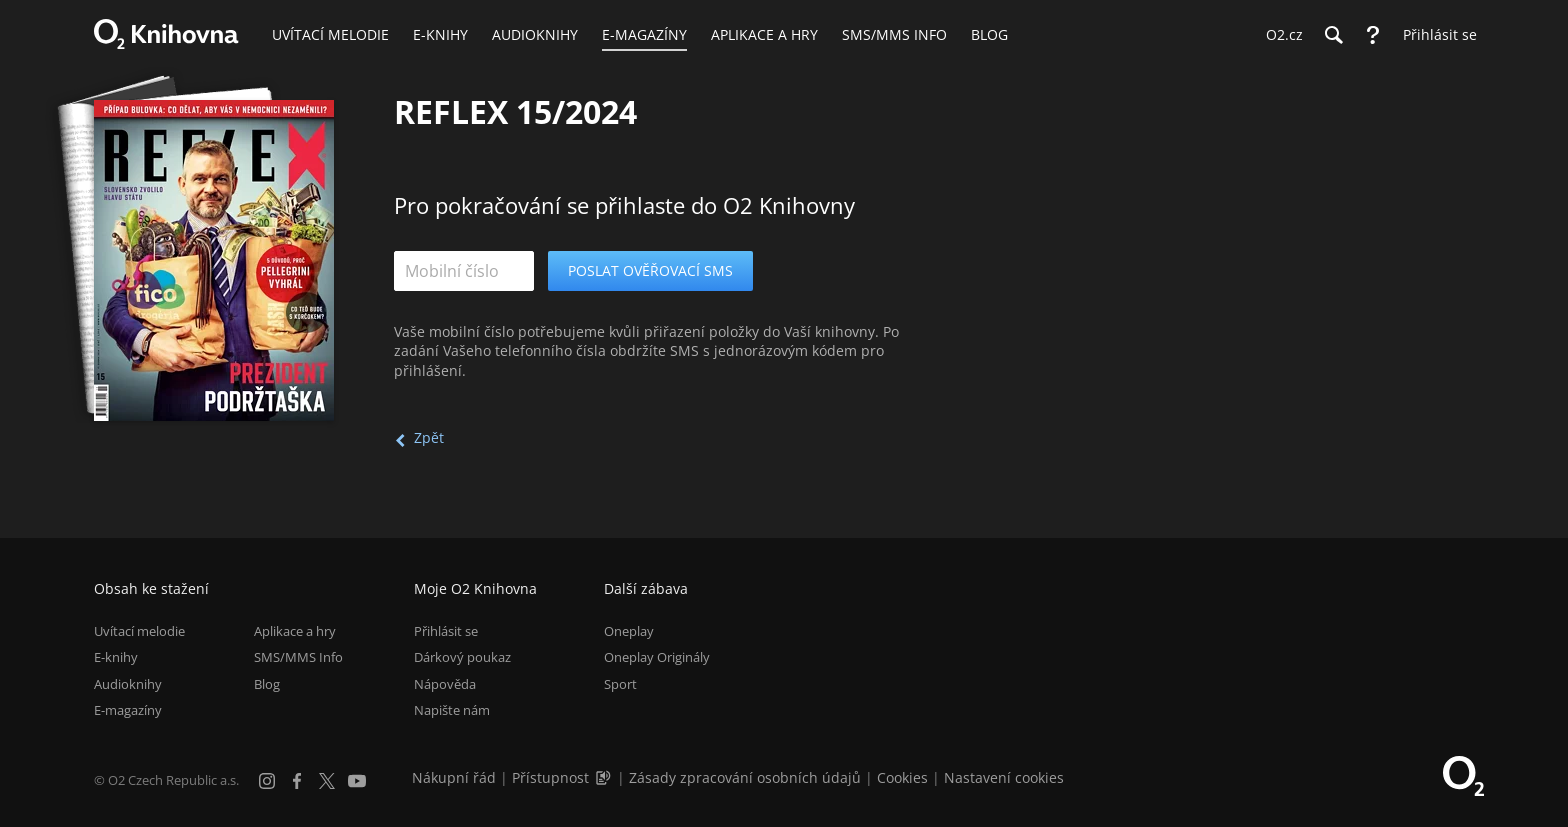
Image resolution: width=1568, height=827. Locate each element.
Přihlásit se (446, 631)
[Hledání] (1333, 35)
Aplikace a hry (295, 631)
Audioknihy (128, 684)
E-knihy (116, 657)
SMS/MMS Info (298, 657)
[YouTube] (357, 781)
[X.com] (327, 781)
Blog (267, 684)
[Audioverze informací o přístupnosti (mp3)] (605, 777)
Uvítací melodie (139, 631)
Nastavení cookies (1004, 777)
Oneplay (629, 631)
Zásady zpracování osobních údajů (745, 777)
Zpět (429, 437)
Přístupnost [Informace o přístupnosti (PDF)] (550, 777)
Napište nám (452, 710)
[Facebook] (297, 781)
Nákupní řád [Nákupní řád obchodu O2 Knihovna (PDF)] (454, 777)
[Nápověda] (1373, 35)
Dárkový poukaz (462, 657)
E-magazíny (128, 710)
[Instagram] (267, 781)
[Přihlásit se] (1435, 35)
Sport (620, 684)
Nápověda (445, 684)
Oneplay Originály (657, 657)
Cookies (902, 777)
